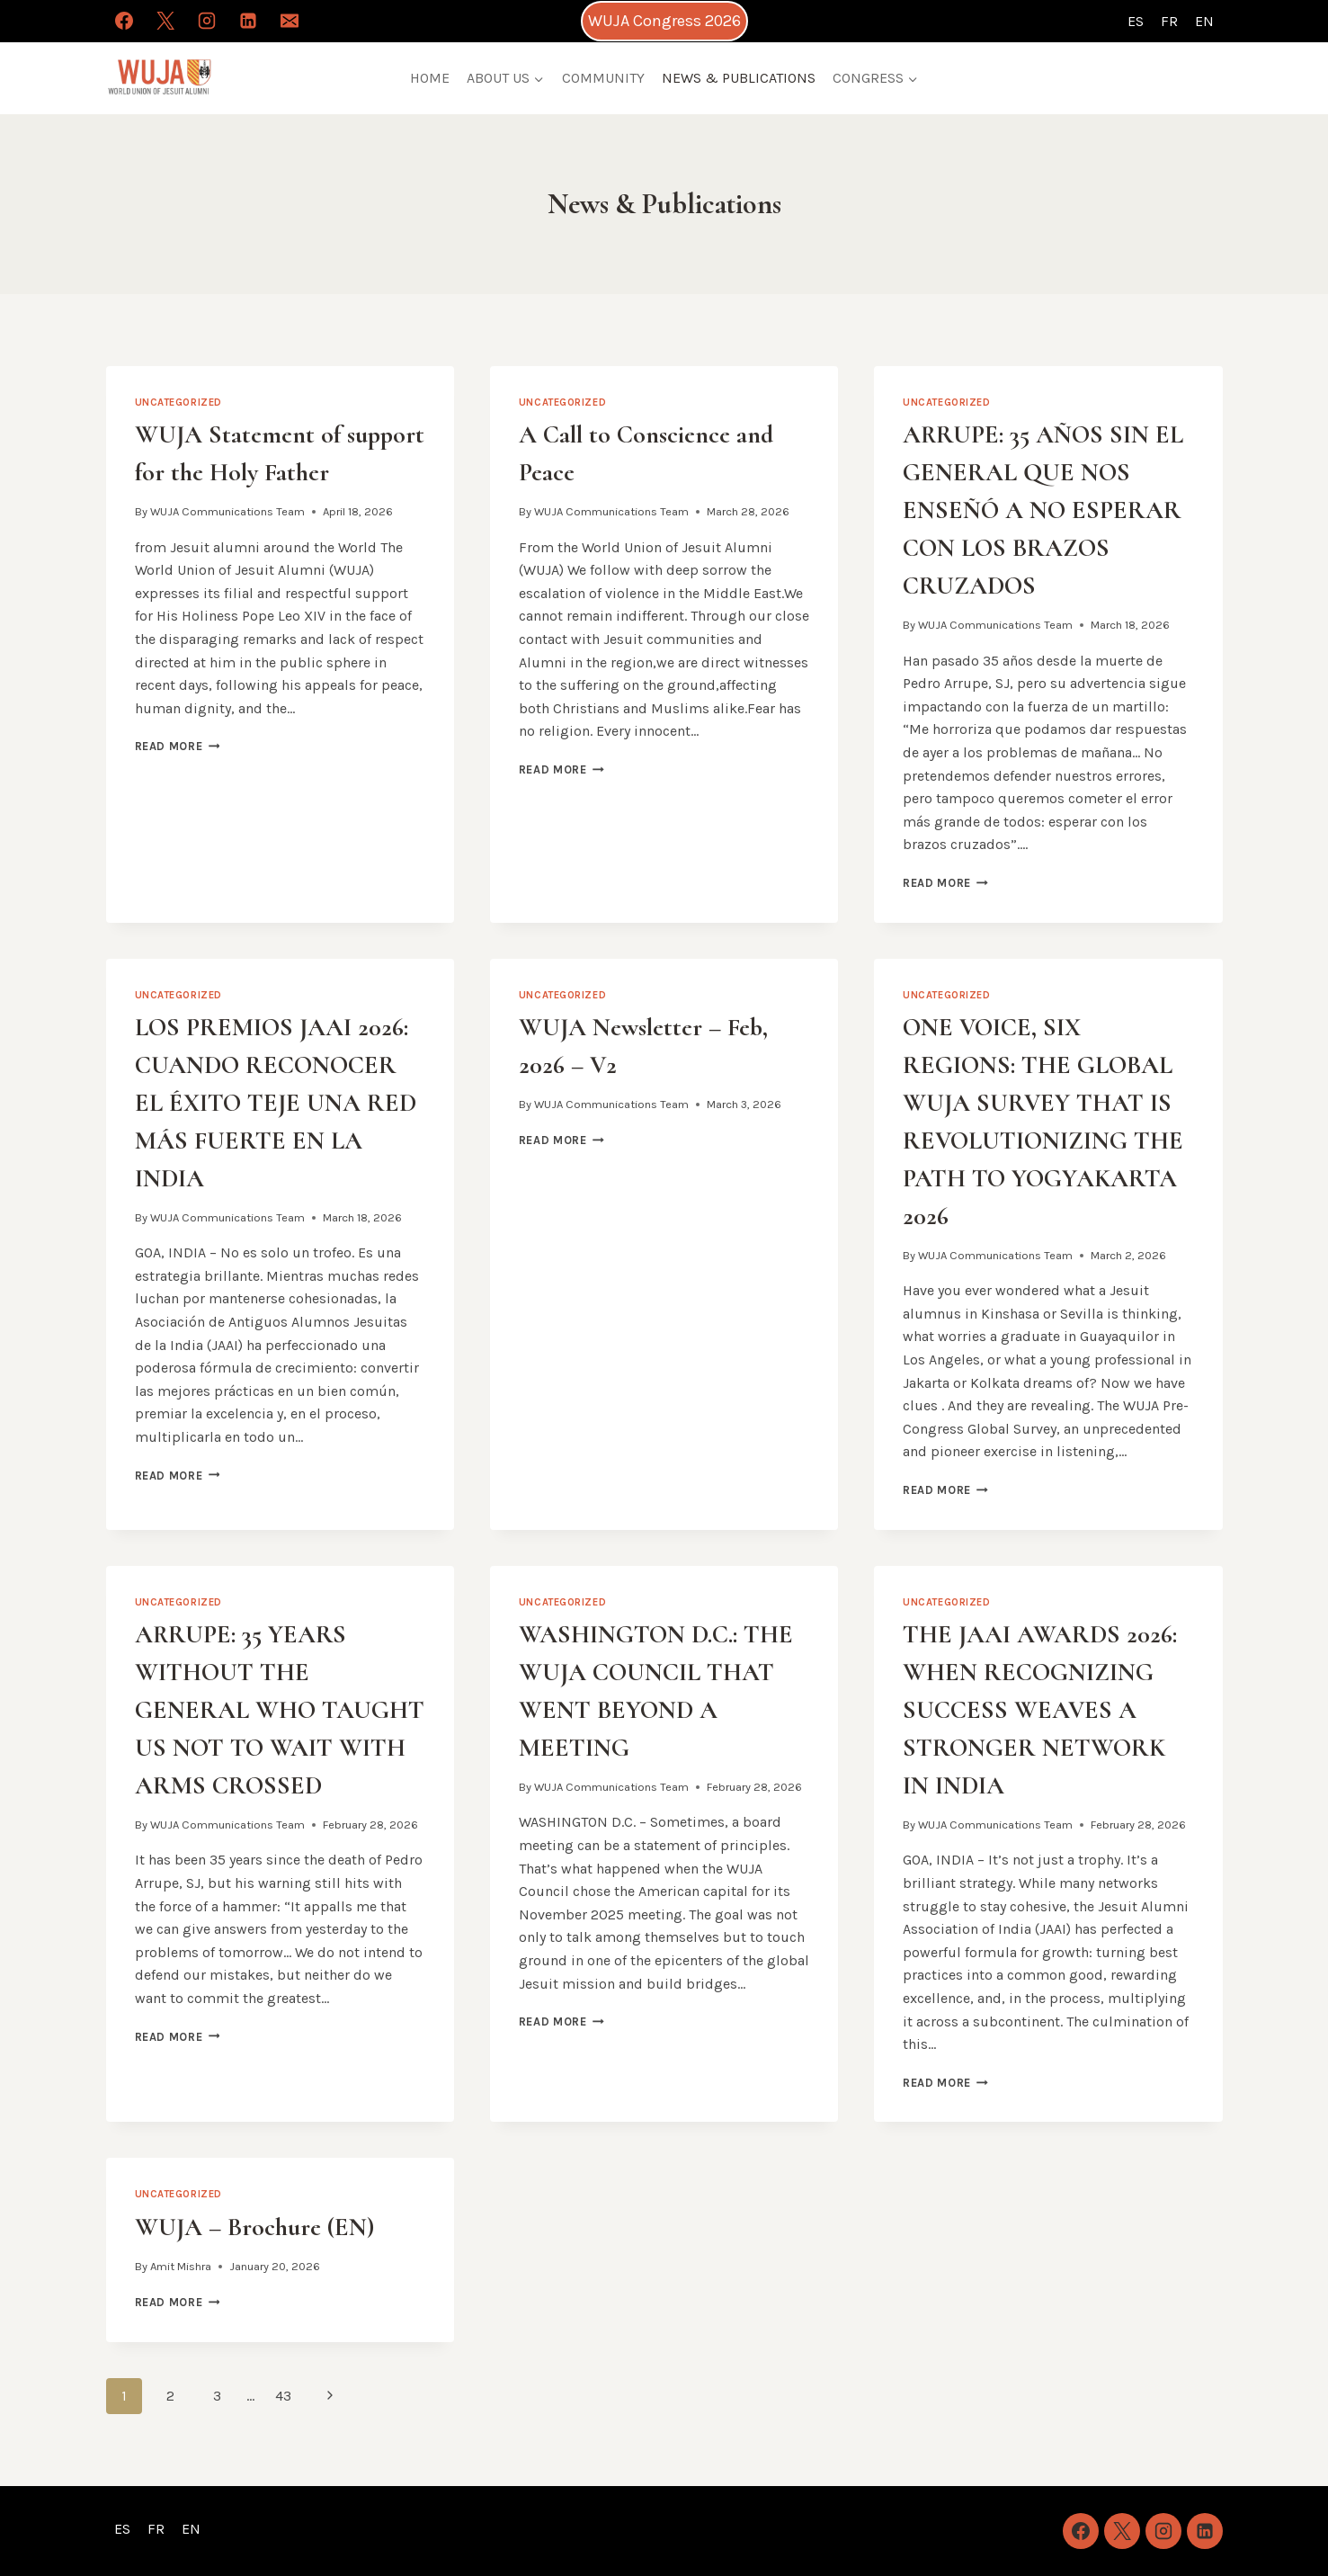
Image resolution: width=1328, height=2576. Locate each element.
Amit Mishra (180, 2266)
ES (1135, 21)
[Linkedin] (248, 21)
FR (1169, 21)
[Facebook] (124, 21)
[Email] (289, 21)
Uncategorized (178, 402)
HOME (430, 77)
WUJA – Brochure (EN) (254, 2227)
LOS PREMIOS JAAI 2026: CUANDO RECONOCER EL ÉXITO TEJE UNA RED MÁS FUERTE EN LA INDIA (275, 1103)
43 (283, 2395)
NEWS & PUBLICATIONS (739, 77)
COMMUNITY (603, 77)
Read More (177, 746)
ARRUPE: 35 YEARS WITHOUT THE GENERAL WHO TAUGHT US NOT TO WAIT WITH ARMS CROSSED (279, 1710)
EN (1204, 21)
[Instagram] (207, 21)
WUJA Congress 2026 (664, 21)
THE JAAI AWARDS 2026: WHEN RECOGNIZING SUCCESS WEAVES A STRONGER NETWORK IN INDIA (1040, 1710)
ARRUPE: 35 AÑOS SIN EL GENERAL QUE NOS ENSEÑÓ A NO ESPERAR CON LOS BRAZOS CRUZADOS (1043, 510)
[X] (165, 21)
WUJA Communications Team (227, 511)
